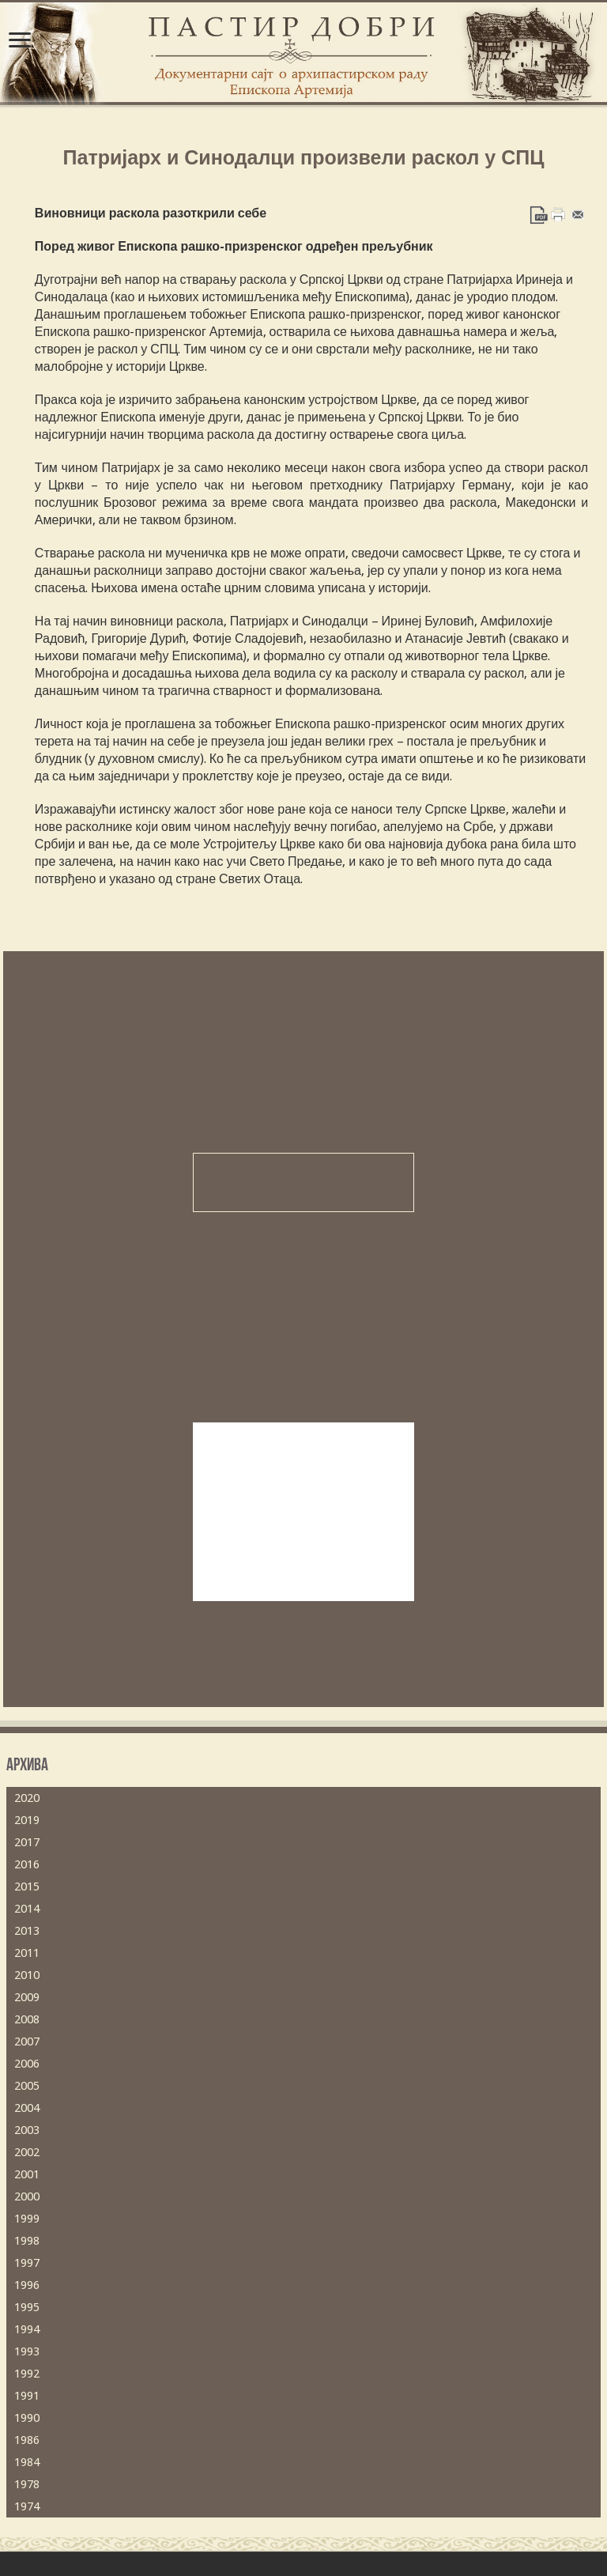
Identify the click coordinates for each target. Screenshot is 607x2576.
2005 (27, 2086)
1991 (27, 2396)
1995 (27, 2307)
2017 (27, 1842)
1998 (27, 2241)
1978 (27, 2484)
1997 (27, 2263)
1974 (27, 2506)
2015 (27, 1886)
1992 (27, 2373)
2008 (27, 2019)
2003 (27, 2130)
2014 (27, 1909)
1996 (27, 2285)
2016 (27, 1864)
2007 (27, 2041)
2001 (27, 2174)
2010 (27, 1975)
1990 (27, 2418)
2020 (27, 1798)
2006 (27, 2064)
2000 (27, 2196)
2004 (27, 2108)
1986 (27, 2440)
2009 (27, 1997)
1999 (27, 2219)
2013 (27, 1931)
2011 (27, 1953)
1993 (27, 2351)
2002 (27, 2152)
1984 (27, 2462)
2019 (27, 1820)
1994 (27, 2329)
